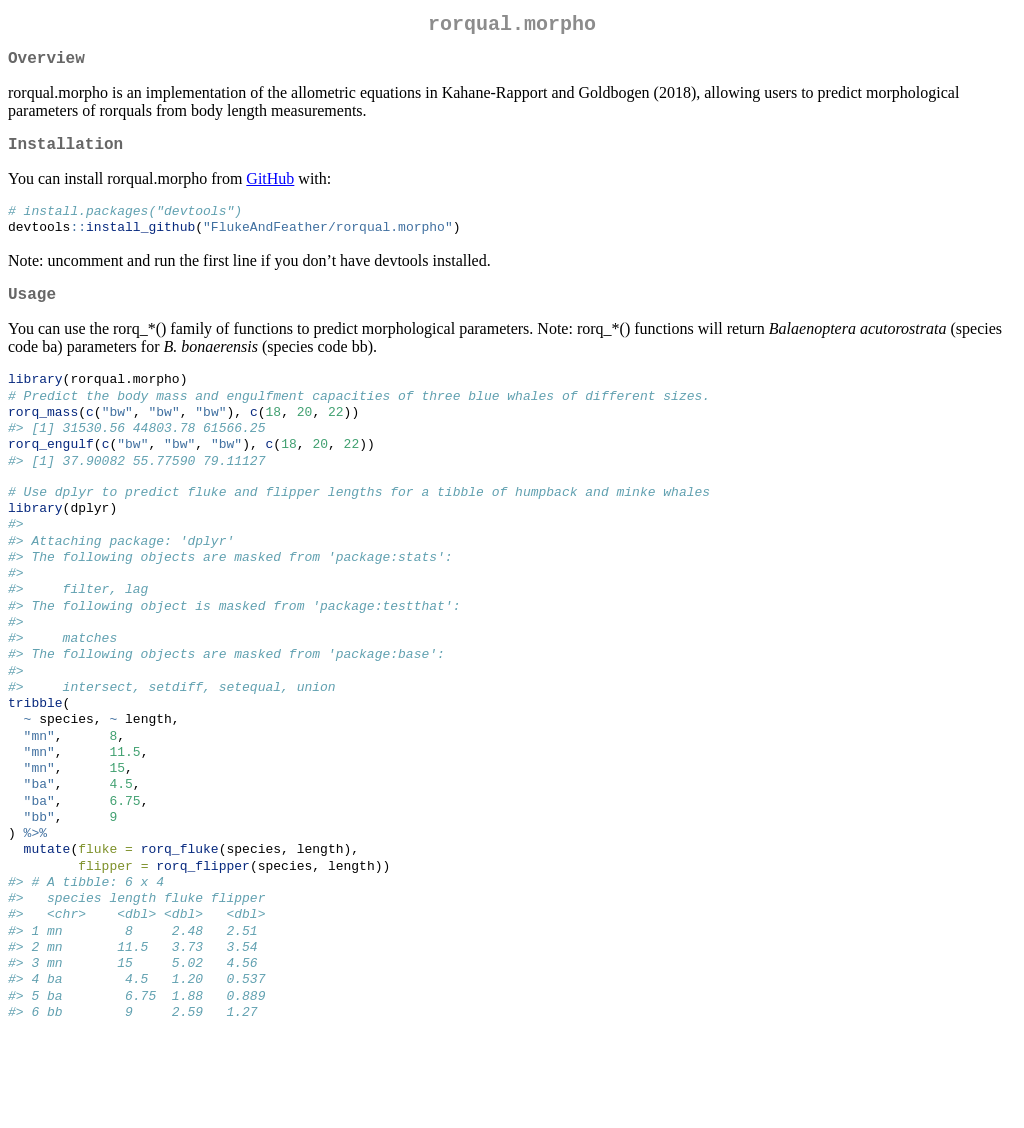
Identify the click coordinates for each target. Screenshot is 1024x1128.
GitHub (270, 190)
